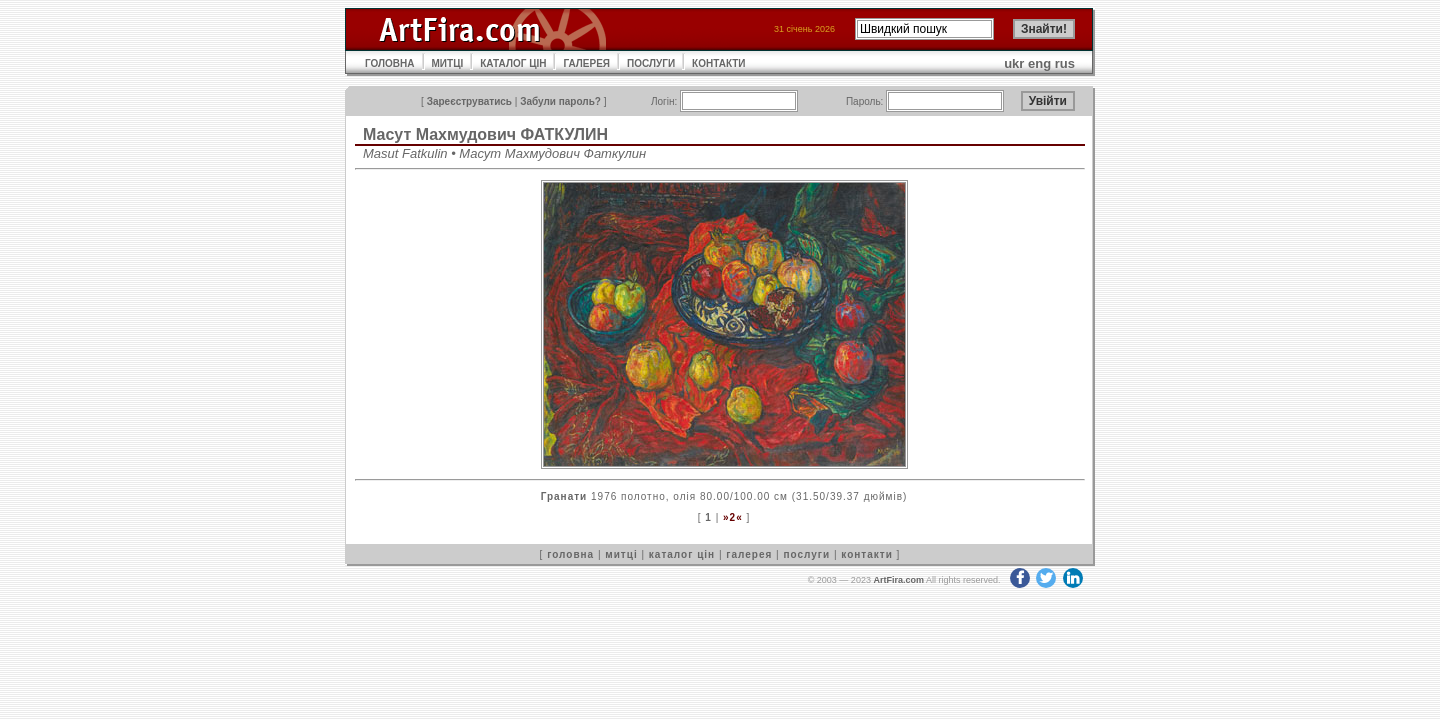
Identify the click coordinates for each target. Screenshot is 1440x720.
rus (1065, 63)
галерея (749, 554)
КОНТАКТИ (718, 63)
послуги (806, 554)
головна (570, 554)
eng (1039, 63)
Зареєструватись (469, 101)
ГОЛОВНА (390, 63)
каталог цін (682, 554)
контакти (867, 554)
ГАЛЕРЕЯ (586, 63)
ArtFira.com (898, 580)
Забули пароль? (560, 101)
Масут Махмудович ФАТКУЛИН (485, 134)
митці (621, 554)
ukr (1014, 63)
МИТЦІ (448, 63)
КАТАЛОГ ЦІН (513, 63)
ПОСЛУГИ (651, 63)
